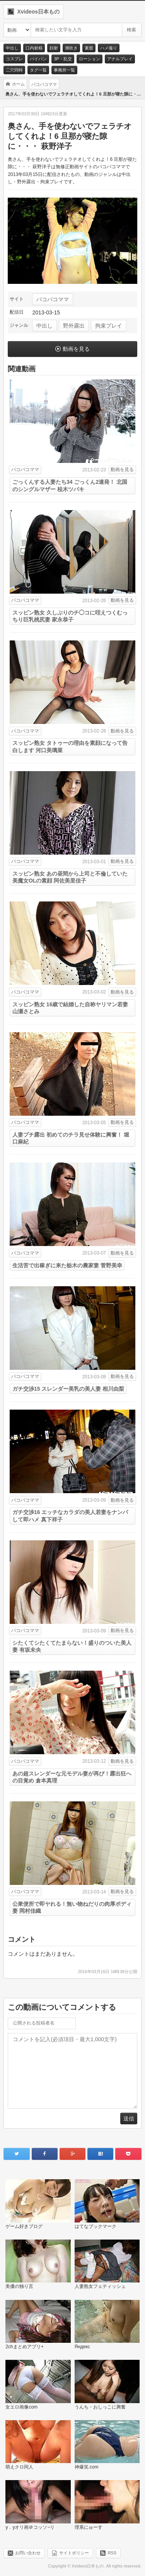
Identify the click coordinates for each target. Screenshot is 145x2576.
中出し (12, 48)
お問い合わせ (28, 2552)
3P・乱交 (63, 58)
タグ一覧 (38, 70)
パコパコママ (52, 299)
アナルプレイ (120, 58)
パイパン (38, 58)
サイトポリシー (74, 2552)
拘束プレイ (108, 326)
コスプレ (14, 58)
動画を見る (76, 349)
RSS (111, 2552)
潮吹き (71, 48)
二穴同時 (14, 70)
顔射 (53, 48)
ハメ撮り (108, 48)
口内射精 (34, 48)
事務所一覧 (64, 70)
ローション (89, 58)
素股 (89, 48)
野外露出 (74, 326)
